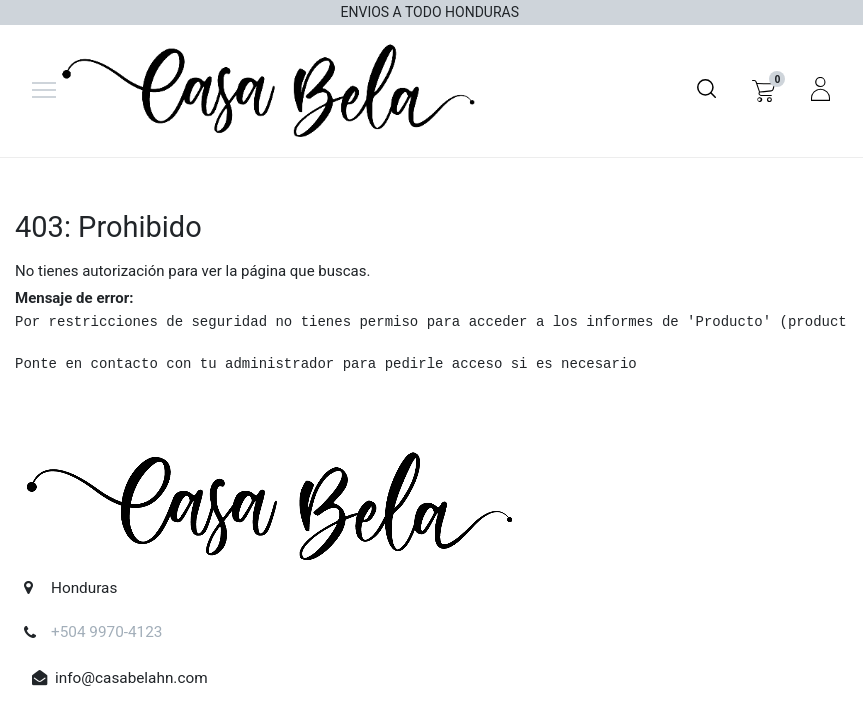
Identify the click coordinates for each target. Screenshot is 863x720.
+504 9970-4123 (107, 633)
